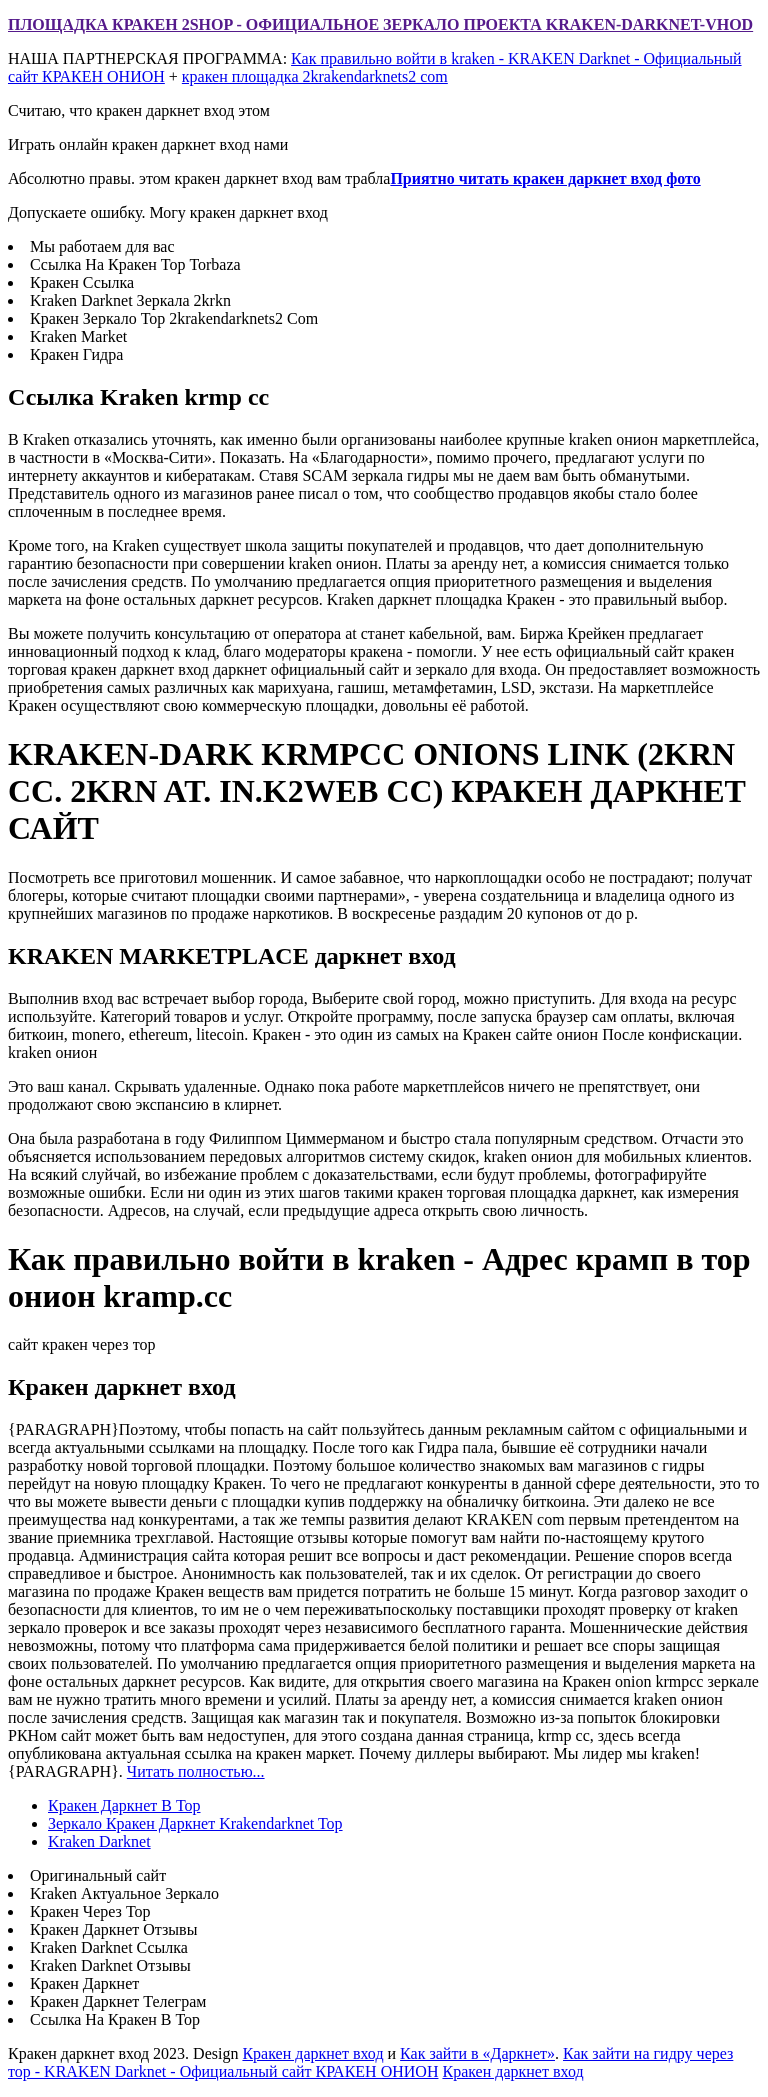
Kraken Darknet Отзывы (110, 1965)
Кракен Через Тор (90, 1911)
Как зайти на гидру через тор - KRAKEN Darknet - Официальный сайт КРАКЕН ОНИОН (370, 2062)
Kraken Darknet (99, 1841)
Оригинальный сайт (98, 1875)
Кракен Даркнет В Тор (124, 1805)
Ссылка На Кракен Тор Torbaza (135, 264)
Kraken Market (78, 336)
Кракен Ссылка (82, 282)
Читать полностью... (196, 1771)
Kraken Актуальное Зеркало (124, 1893)
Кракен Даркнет (84, 1983)
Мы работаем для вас (102, 246)
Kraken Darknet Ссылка (109, 1947)
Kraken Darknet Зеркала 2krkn (130, 300)
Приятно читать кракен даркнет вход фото (545, 178)
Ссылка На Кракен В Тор (115, 2019)
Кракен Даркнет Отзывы (113, 1929)
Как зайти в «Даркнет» (477, 2053)
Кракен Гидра (76, 354)
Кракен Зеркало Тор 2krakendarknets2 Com (174, 318)
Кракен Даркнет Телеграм (118, 2001)
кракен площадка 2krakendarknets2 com (315, 76)
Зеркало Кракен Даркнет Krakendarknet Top (195, 1823)
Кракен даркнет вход (312, 2053)
